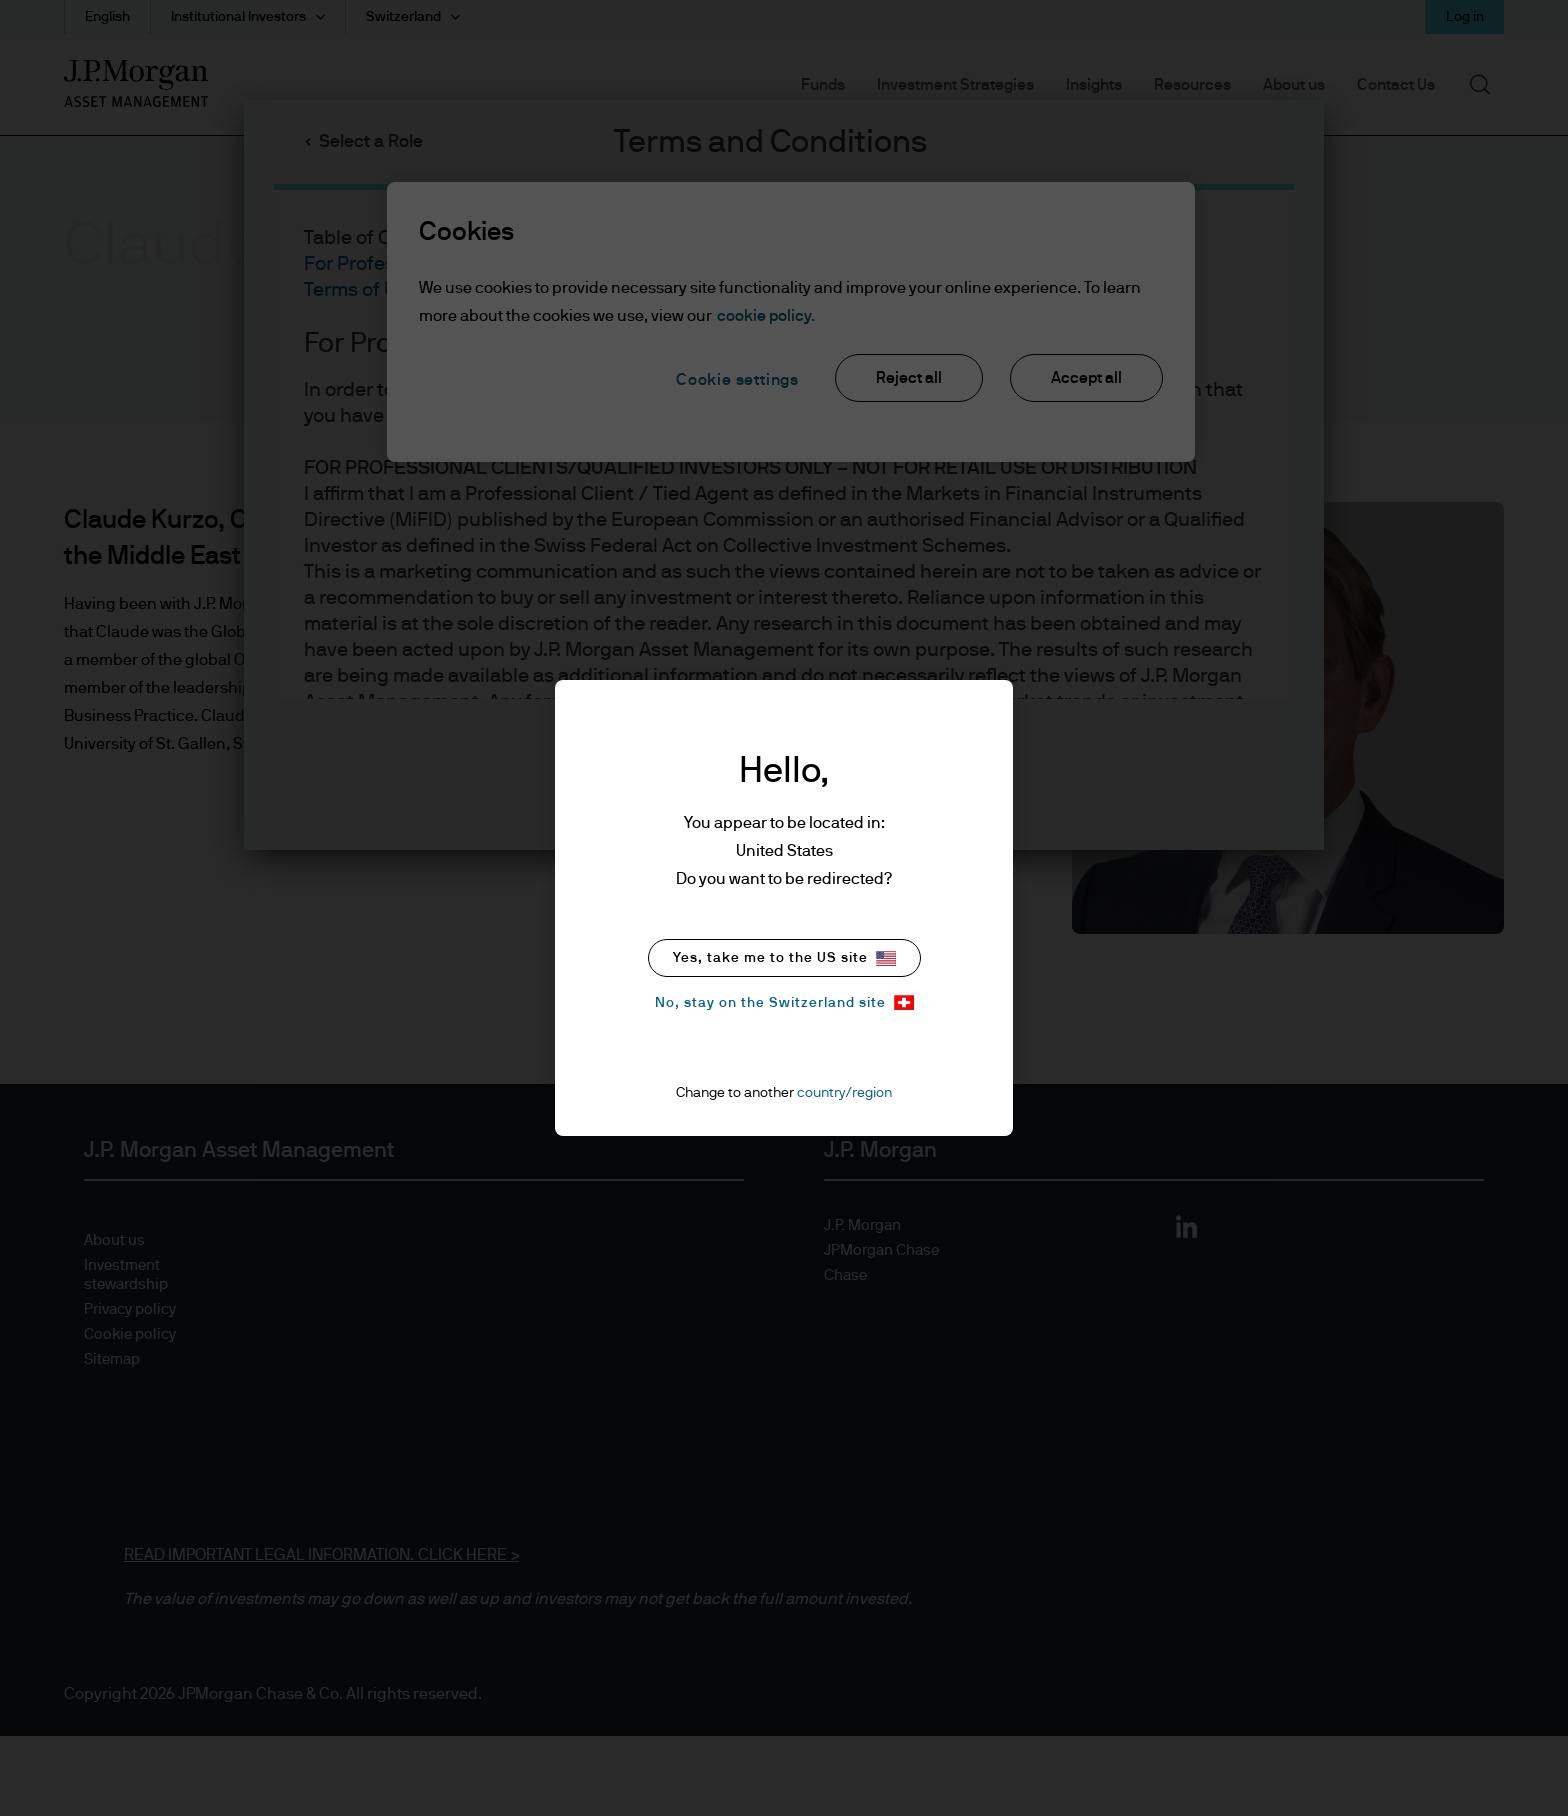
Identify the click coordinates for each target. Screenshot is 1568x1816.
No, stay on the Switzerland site (784, 1002)
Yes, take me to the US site (784, 958)
